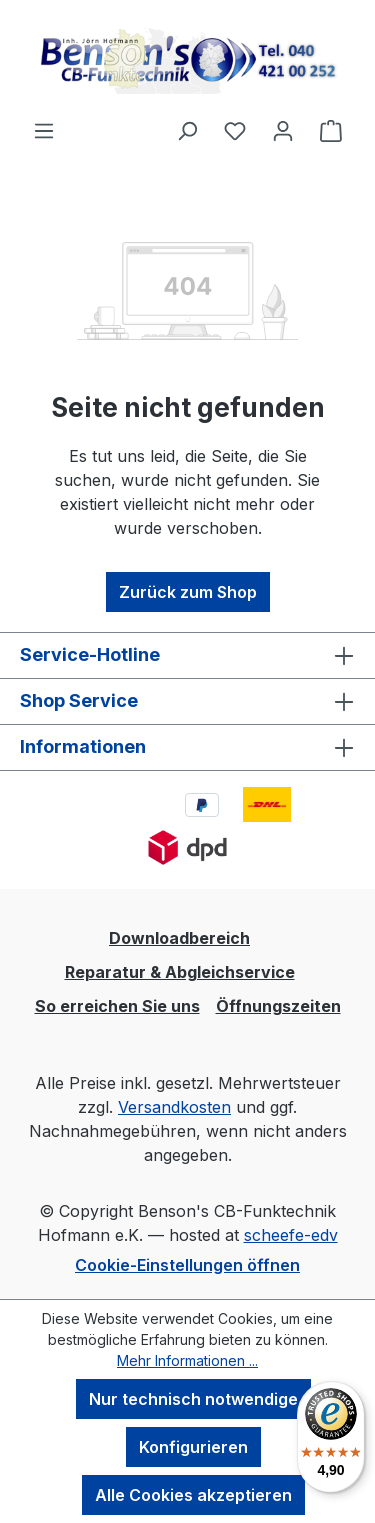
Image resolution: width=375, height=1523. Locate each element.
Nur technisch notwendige (193, 1399)
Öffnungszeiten (278, 1006)
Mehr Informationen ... (187, 1360)
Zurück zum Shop (188, 592)
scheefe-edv (291, 1235)
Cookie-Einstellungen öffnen (187, 1265)
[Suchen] (187, 130)
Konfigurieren (193, 1447)
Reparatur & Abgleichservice (180, 972)
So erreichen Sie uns (117, 1006)
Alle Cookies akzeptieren (193, 1495)
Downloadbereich (179, 938)
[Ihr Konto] (283, 130)
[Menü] (44, 130)
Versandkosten (174, 1107)
